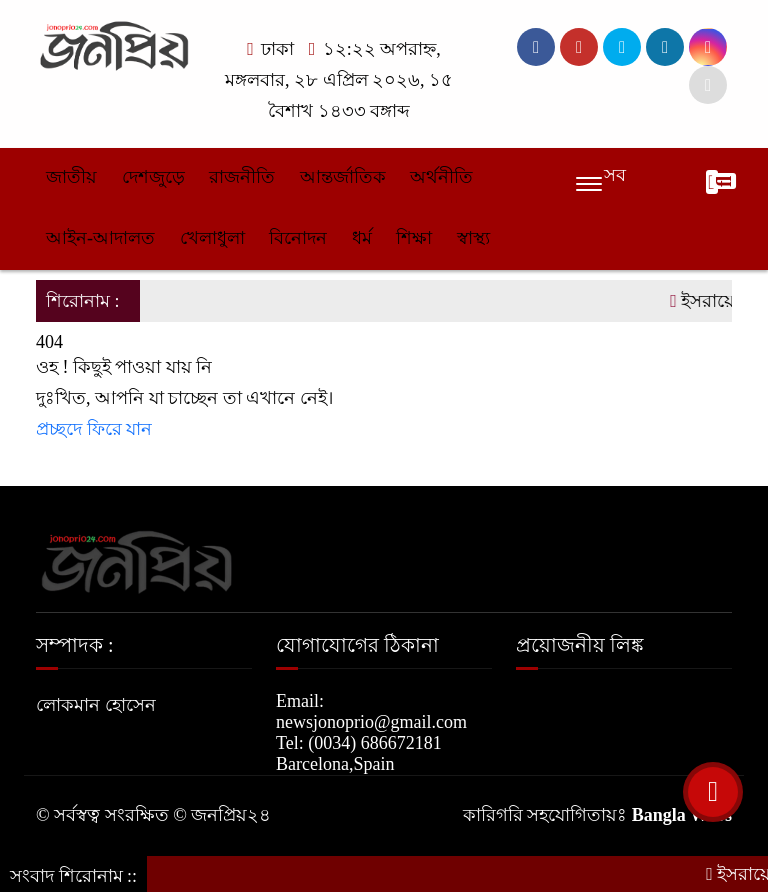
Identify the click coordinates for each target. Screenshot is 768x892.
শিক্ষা (414, 238)
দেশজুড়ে (153, 177)
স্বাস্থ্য (473, 238)
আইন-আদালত (100, 238)
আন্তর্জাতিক (343, 177)
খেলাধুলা (212, 238)
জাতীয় (71, 177)
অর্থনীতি (441, 177)
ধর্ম (362, 238)
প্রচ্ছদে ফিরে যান (94, 429)
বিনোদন (298, 238)
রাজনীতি (242, 177)
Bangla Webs (682, 815)
